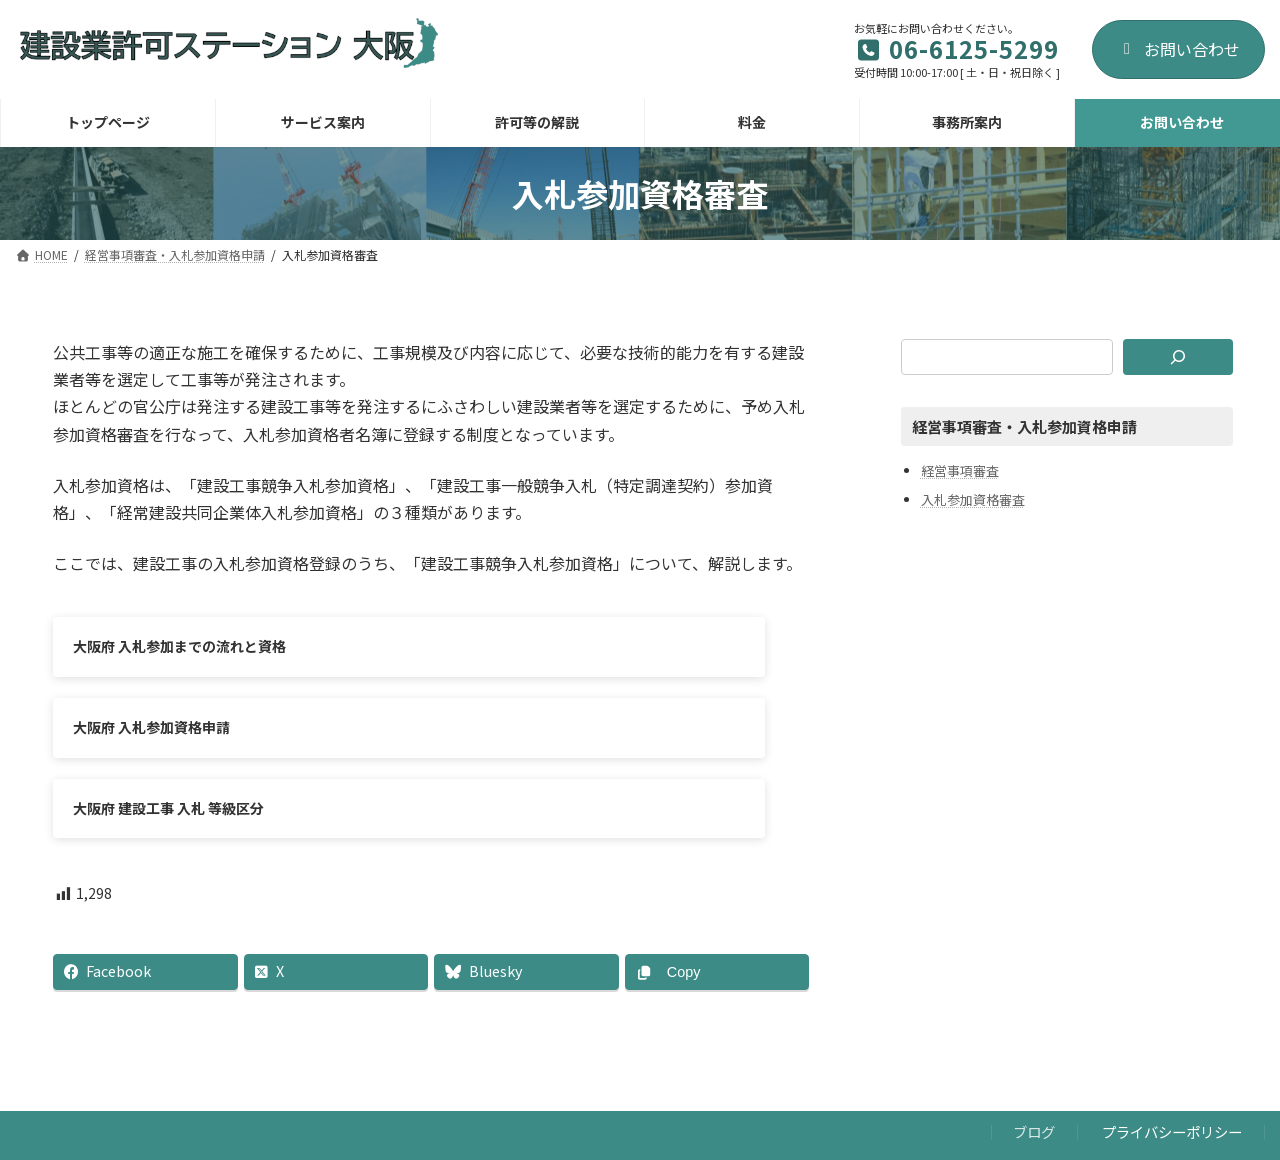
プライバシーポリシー (1172, 1069)
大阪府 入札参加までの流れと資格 (179, 646)
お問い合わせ (1178, 49)
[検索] (1178, 357)
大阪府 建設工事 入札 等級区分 (168, 736)
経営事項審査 (960, 469)
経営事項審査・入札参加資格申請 (1024, 426)
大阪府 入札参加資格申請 (544, 646)
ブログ (1034, 1069)
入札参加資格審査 (973, 499)
